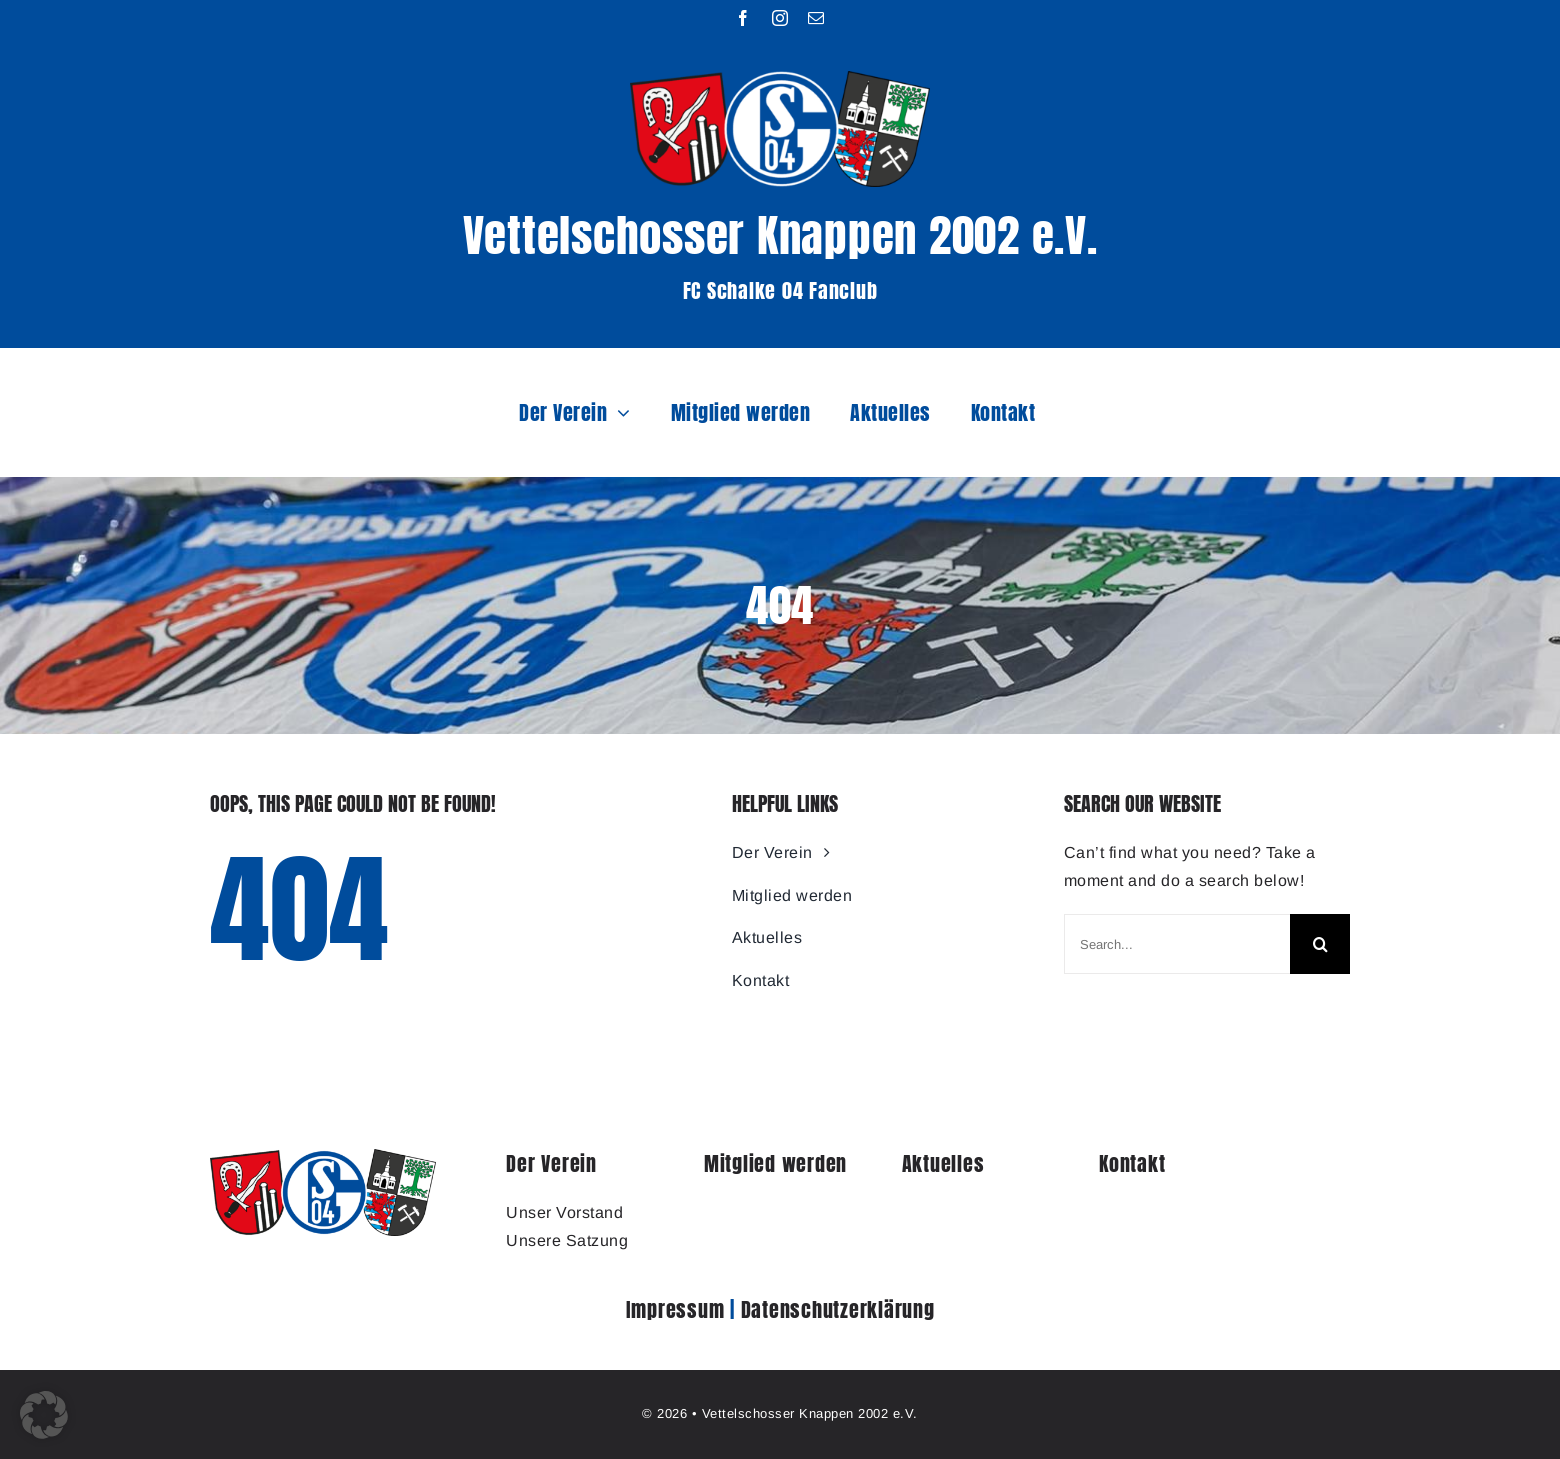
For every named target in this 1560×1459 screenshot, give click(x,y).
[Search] (1320, 944)
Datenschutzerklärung (838, 1309)
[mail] (816, 18)
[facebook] (743, 18)
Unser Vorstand (564, 1212)
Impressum (675, 1309)
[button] (44, 1415)
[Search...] (1177, 944)
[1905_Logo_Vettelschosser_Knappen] (323, 1156)
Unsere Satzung (567, 1240)
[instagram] (780, 18)
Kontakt (1132, 1163)
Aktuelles (943, 1163)
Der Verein (551, 1163)
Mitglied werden (775, 1163)
